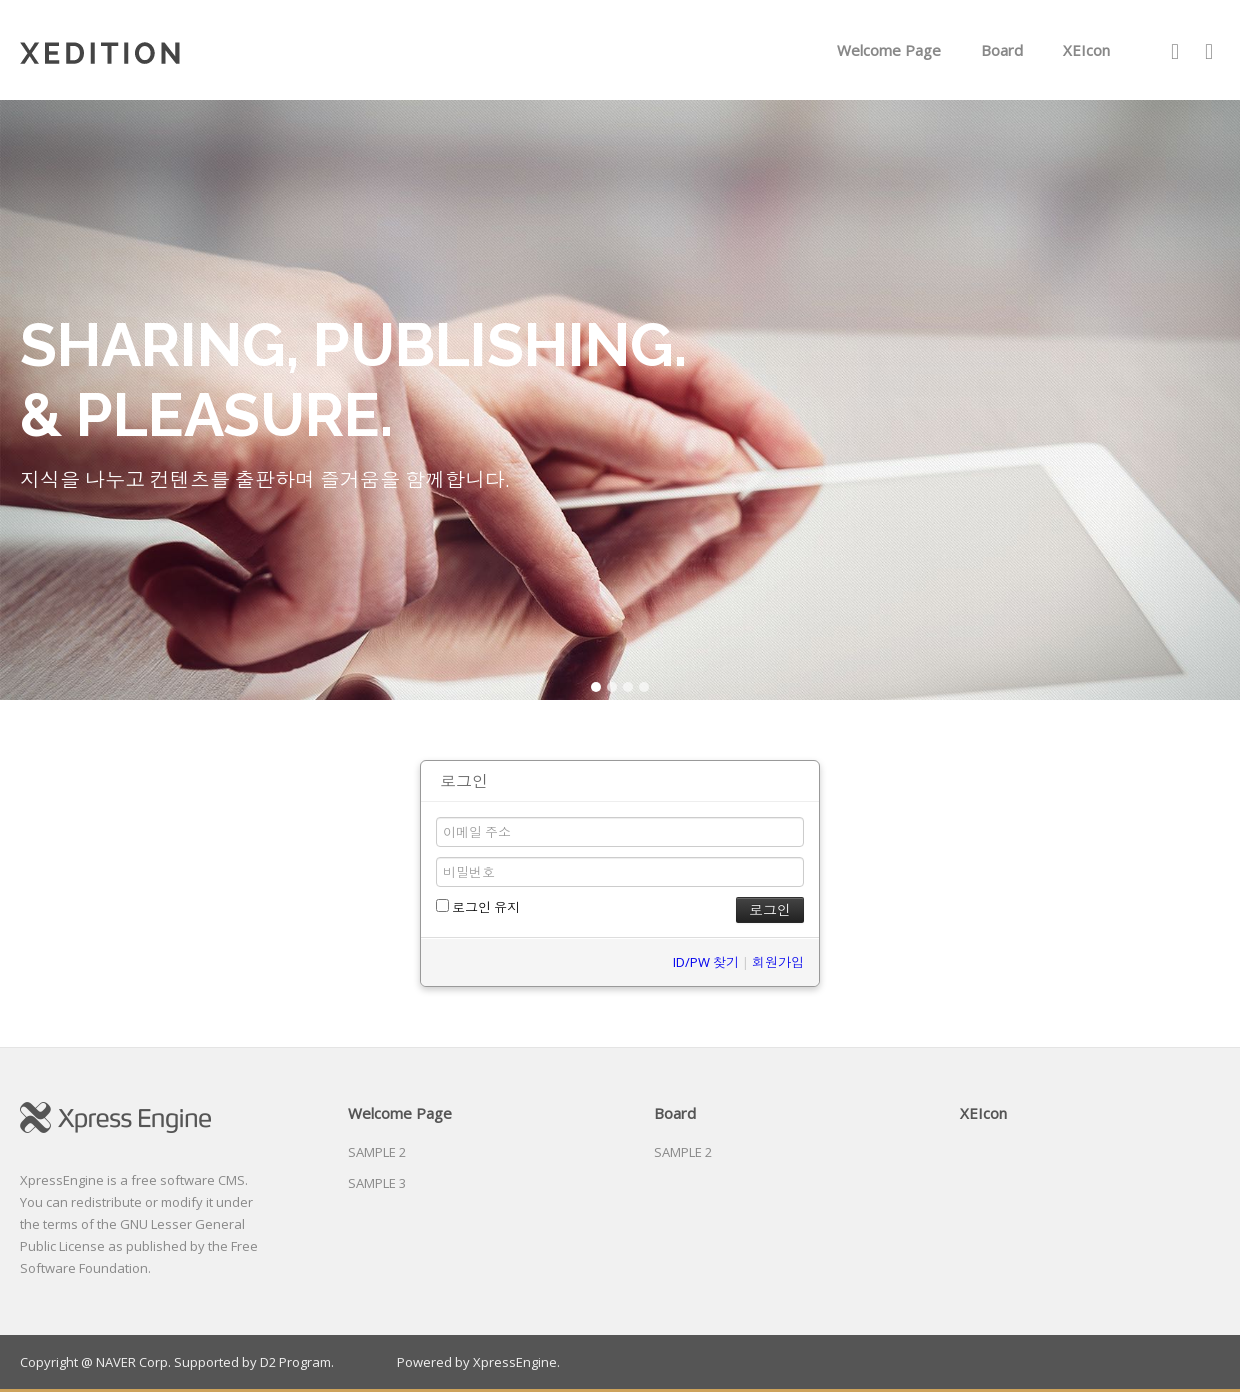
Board (1002, 50)
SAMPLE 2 (377, 1152)
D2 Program (295, 1362)
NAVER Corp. (133, 1362)
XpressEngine (515, 1362)
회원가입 (778, 962)
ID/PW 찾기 (706, 962)
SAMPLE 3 (377, 1183)
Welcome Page (889, 50)
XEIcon (1086, 50)
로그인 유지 (478, 907)
